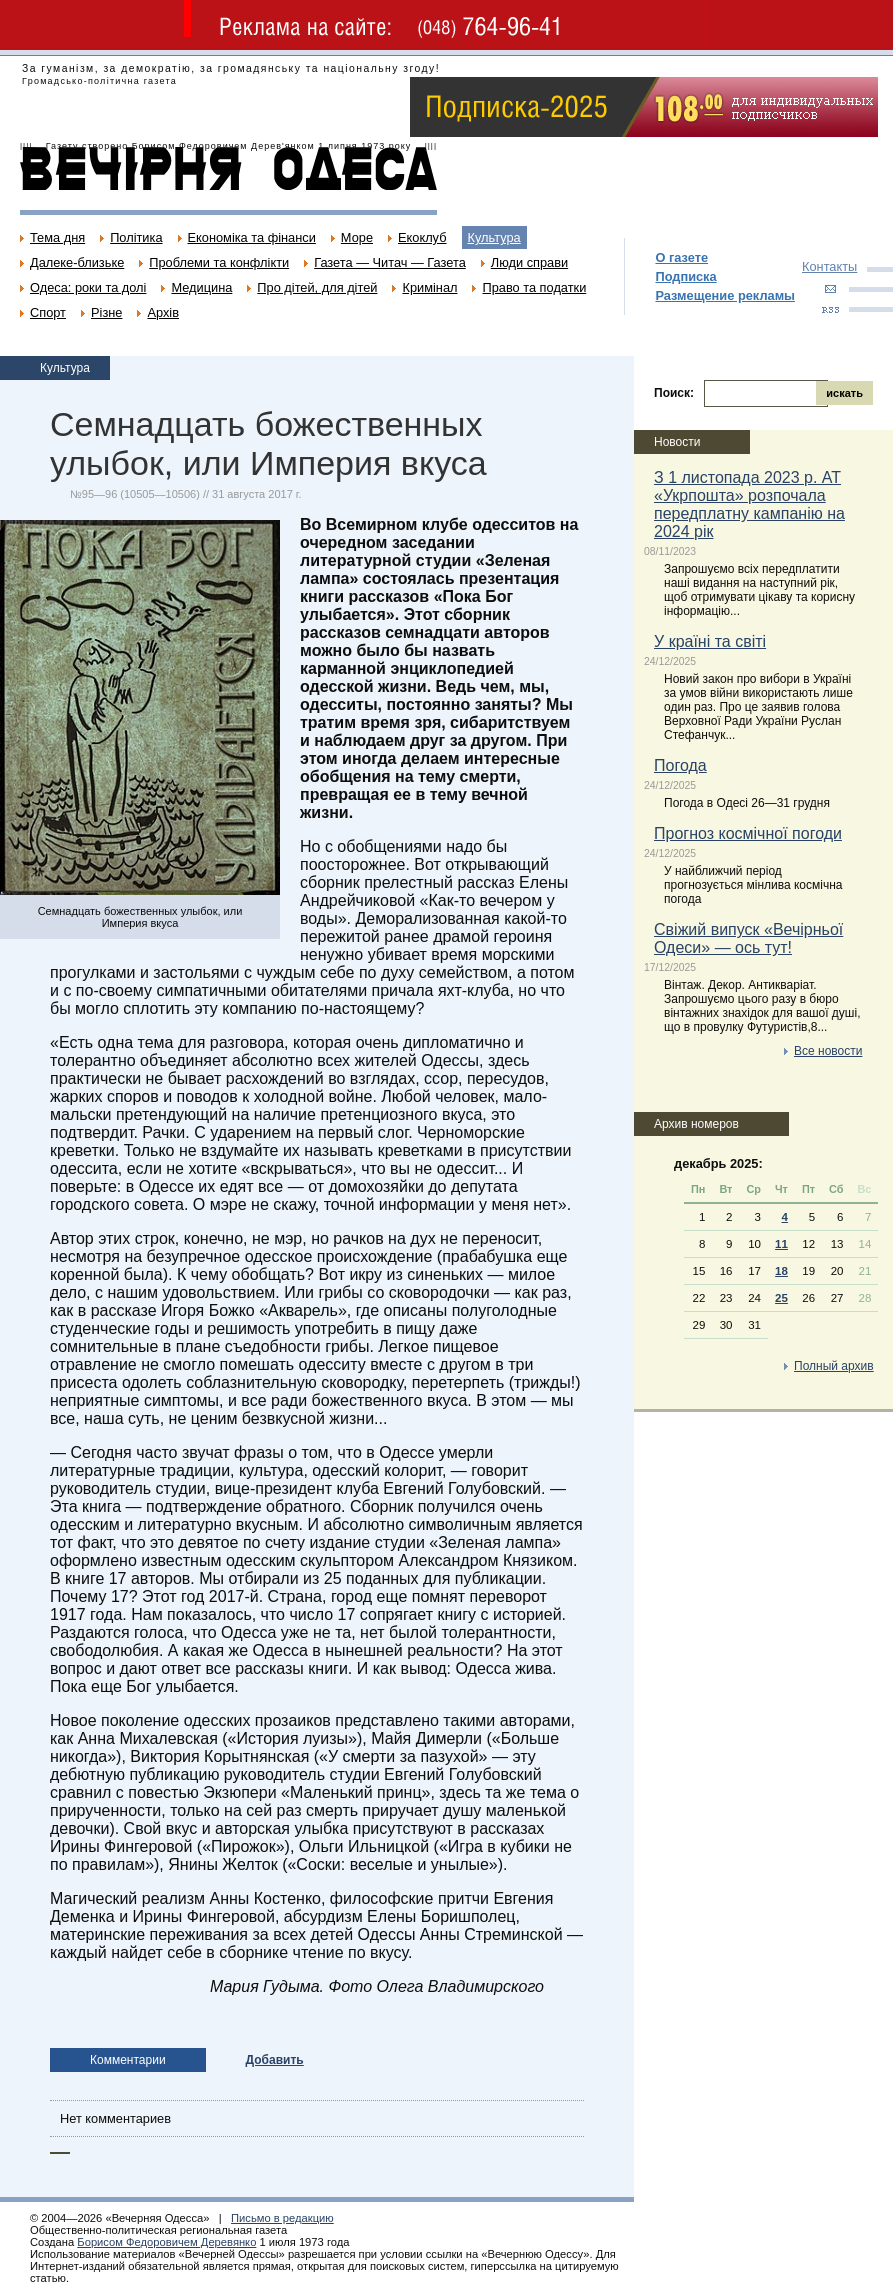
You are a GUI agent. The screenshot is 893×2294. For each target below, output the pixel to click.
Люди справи (529, 262)
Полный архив (834, 1366)
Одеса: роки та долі (88, 287)
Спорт (48, 312)
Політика (136, 237)
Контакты (829, 266)
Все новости (828, 1051)
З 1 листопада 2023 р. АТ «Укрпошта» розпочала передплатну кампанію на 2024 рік (749, 504)
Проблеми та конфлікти (219, 262)
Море (357, 237)
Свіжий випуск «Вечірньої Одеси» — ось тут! (748, 938)
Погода (680, 765)
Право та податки (534, 287)
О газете (681, 257)
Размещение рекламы (725, 295)
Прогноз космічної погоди (748, 833)
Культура (494, 237)
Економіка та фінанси (252, 237)
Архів (163, 312)
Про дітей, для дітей (317, 287)
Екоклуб (422, 237)
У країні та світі (710, 641)
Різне (106, 312)
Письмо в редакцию (282, 2218)
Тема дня (57, 237)
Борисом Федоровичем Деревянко (166, 2242)
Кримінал (429, 287)
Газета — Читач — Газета (390, 262)
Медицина (201, 287)
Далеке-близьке (77, 262)
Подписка (685, 276)
